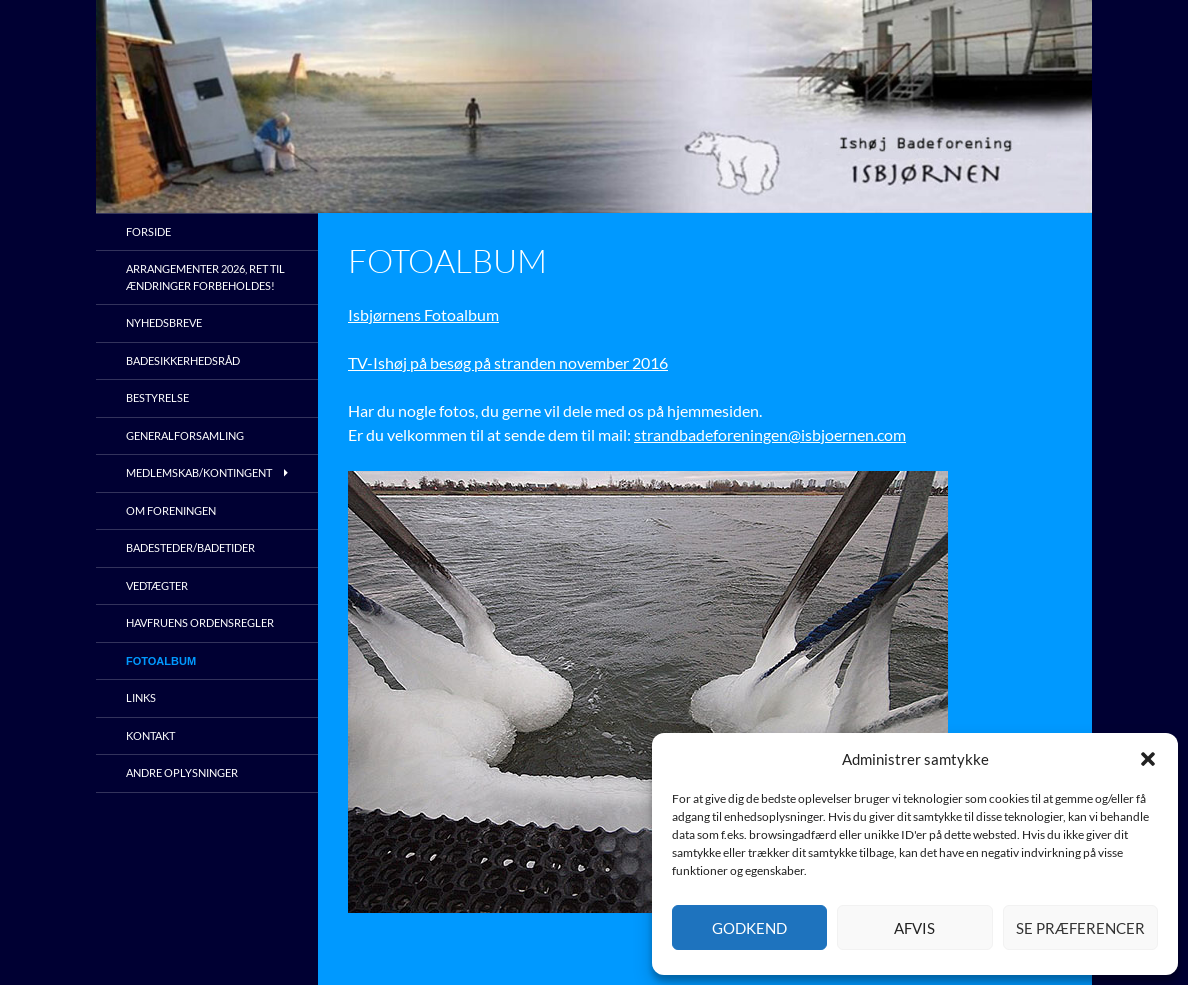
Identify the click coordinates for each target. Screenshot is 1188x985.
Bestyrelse (157, 397)
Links (141, 697)
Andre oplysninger (182, 772)
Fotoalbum (161, 661)
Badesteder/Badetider (190, 547)
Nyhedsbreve (164, 322)
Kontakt (150, 735)
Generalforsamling (185, 435)
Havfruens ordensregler (200, 622)
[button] (1148, 759)
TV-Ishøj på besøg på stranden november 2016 (508, 362)
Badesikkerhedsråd (183, 360)
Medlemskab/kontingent (199, 472)
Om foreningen (171, 510)
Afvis (914, 928)
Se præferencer (1080, 928)
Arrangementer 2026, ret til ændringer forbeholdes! (205, 277)
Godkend (749, 928)
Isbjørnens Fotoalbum (423, 314)
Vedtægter (157, 585)
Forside (148, 231)
